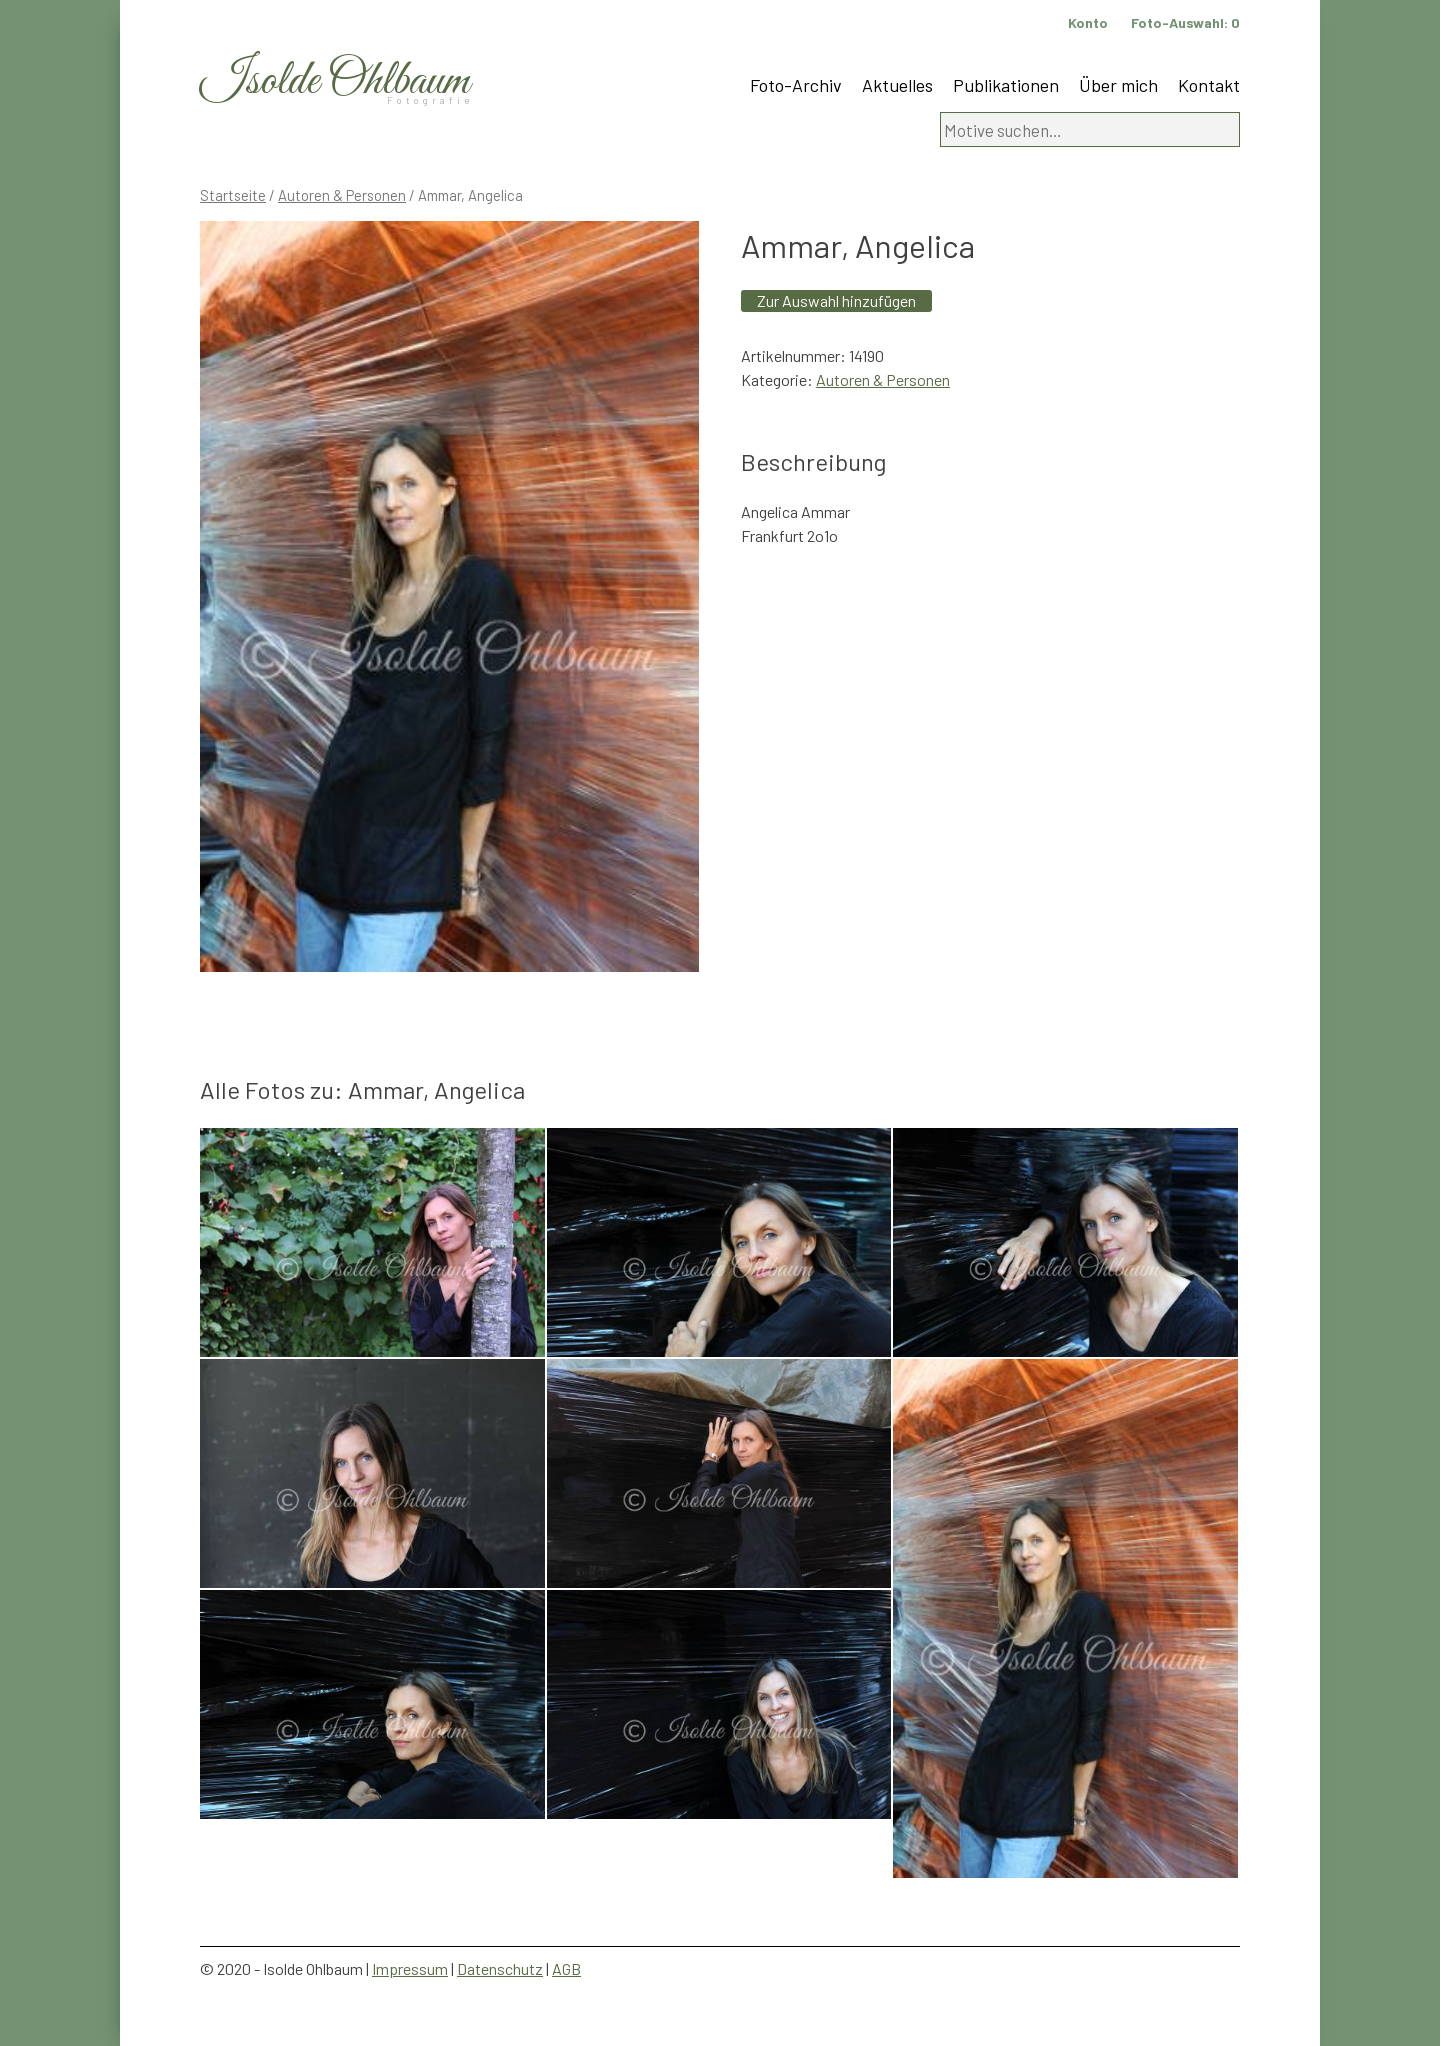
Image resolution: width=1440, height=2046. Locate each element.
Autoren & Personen (342, 195)
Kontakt (1209, 85)
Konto (1088, 22)
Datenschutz (500, 1968)
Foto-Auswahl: (1185, 22)
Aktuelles (897, 85)
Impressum (410, 1968)
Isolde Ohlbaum (335, 81)
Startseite (233, 195)
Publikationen (1006, 85)
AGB (566, 1968)
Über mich (1118, 85)
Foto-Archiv (796, 85)
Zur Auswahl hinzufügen (836, 300)
